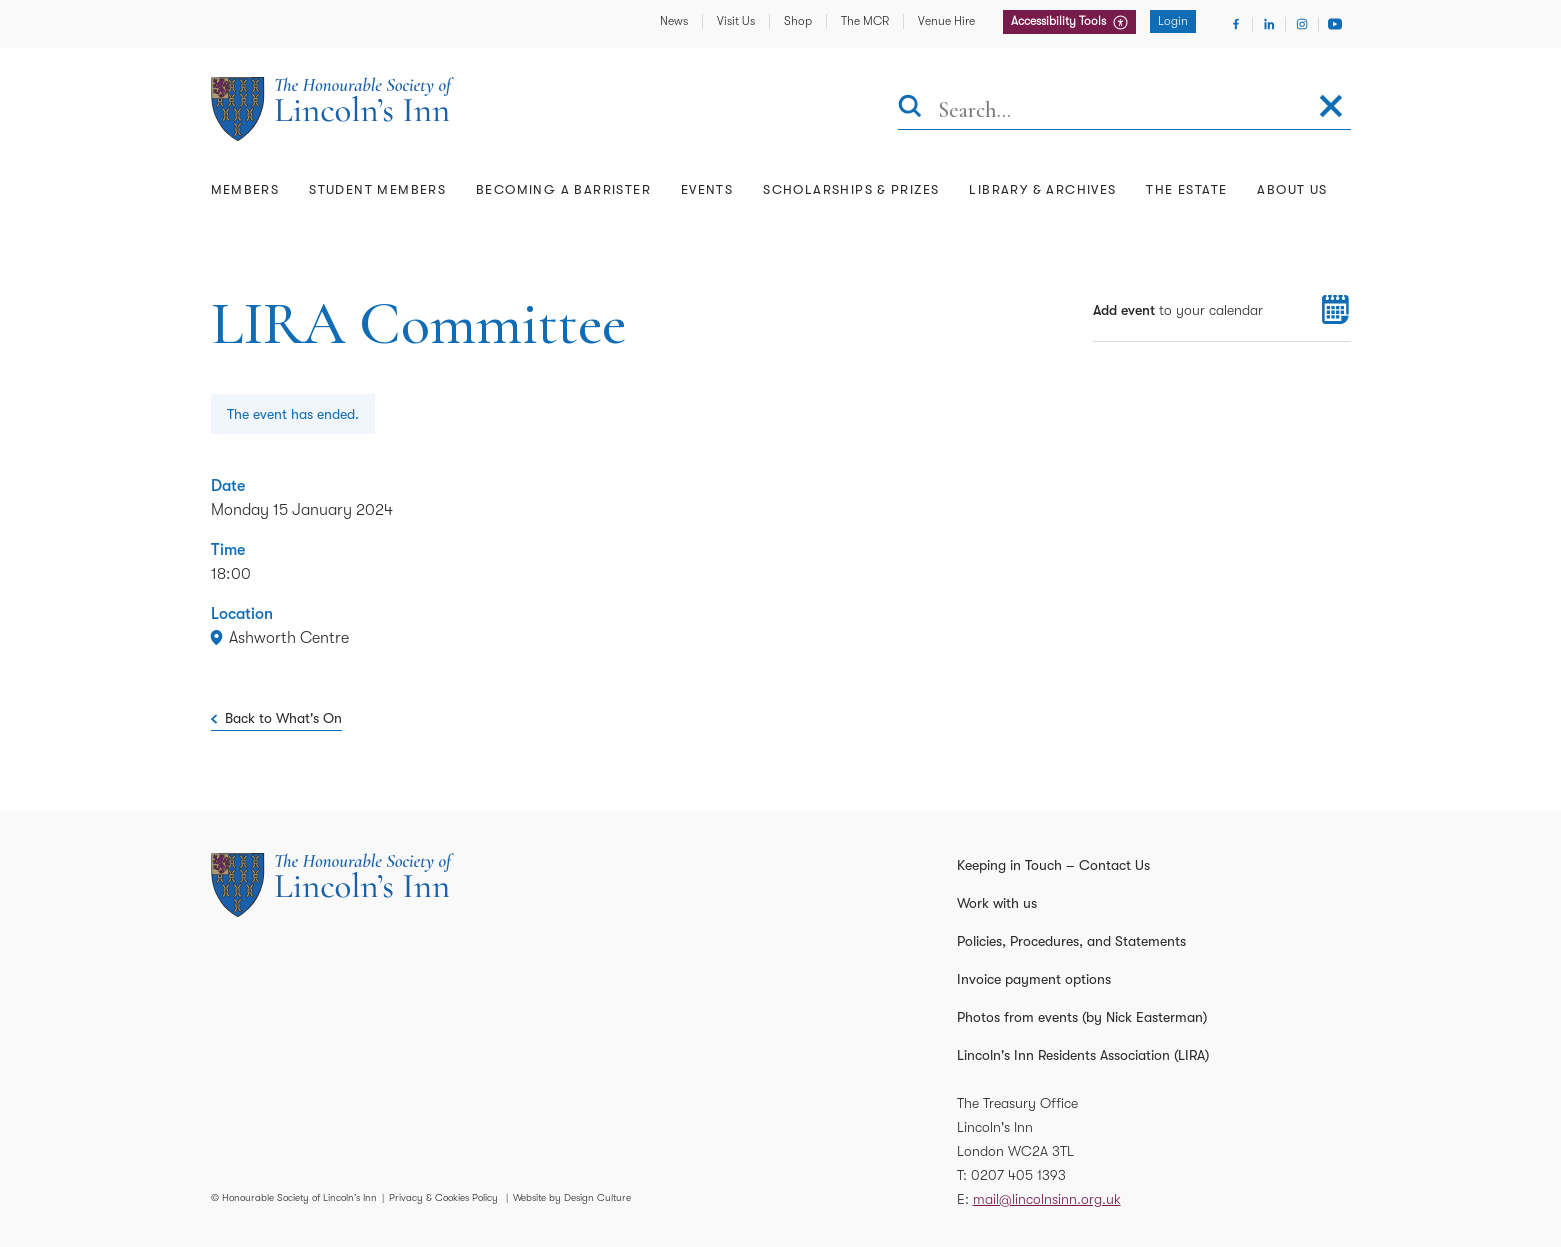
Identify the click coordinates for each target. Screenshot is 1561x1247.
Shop (798, 21)
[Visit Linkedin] (1269, 24)
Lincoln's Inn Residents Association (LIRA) (1083, 1055)
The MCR (865, 21)
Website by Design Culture (572, 1197)
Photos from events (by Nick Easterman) (1082, 1017)
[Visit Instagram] (1302, 24)
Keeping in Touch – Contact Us (1053, 865)
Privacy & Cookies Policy (443, 1197)
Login (1173, 21)
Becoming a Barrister (563, 189)
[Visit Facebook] (1236, 24)
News (674, 21)
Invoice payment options (1034, 979)
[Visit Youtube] (1335, 24)
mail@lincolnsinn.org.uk (1047, 1199)
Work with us (997, 903)
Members (245, 189)
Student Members (377, 189)
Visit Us (736, 21)
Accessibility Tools (1060, 21)
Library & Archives (1042, 189)
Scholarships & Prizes (851, 189)
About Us (1292, 189)
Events (707, 189)
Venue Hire (946, 21)
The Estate (1186, 189)
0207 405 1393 (1018, 1175)
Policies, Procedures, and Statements (1071, 941)
